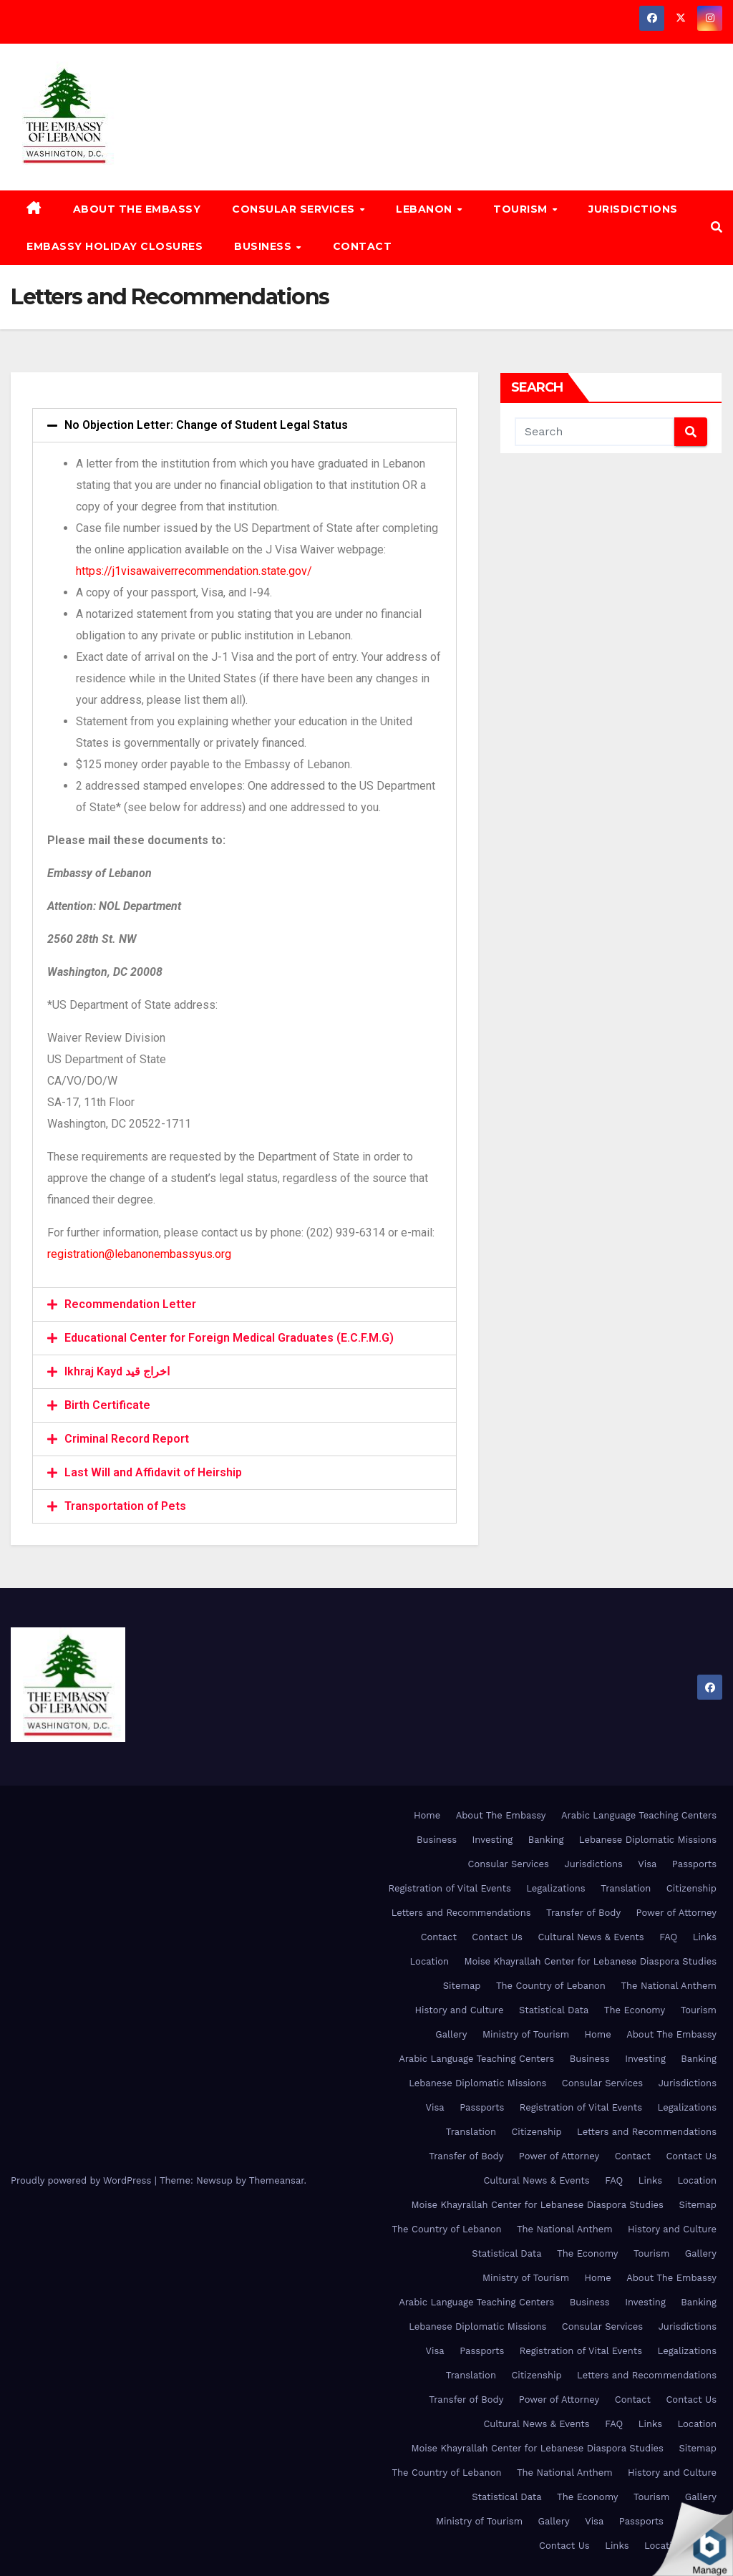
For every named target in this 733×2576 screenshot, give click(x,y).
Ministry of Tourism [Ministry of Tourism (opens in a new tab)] (525, 2034)
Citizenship (691, 1888)
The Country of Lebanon (551, 1985)
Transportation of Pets (125, 1506)
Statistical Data (553, 2010)
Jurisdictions (633, 209)
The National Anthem (669, 1985)
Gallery (451, 2034)
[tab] (244, 425)
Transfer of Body (583, 1912)
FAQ (668, 1937)
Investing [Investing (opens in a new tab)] (492, 1839)
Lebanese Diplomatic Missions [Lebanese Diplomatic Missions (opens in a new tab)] (648, 1839)
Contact (362, 246)
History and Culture (459, 2010)
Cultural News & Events (591, 1937)
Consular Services (295, 209)
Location (430, 1961)
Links (705, 1937)
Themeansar (276, 2180)
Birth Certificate (107, 1405)
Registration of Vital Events (449, 1888)
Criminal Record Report (126, 1439)
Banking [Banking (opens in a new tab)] (546, 1839)
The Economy (634, 2010)
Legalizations (555, 1888)
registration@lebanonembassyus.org (139, 1254)
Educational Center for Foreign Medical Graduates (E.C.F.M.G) (229, 1338)
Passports (694, 1864)
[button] (716, 227)
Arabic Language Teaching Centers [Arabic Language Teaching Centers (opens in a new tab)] (639, 1815)
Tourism (521, 209)
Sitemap (462, 1985)
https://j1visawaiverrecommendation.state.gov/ (194, 571)
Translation (626, 1888)
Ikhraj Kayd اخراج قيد (117, 1371)
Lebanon (425, 209)
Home (427, 1815)
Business (264, 246)
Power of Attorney (676, 1912)
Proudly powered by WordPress (83, 2180)
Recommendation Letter (130, 1304)
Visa (647, 1864)
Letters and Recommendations (461, 1912)
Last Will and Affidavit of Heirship (153, 1472)
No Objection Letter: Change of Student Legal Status (206, 425)
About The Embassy (137, 209)
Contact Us (497, 1937)
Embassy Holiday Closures (114, 246)
